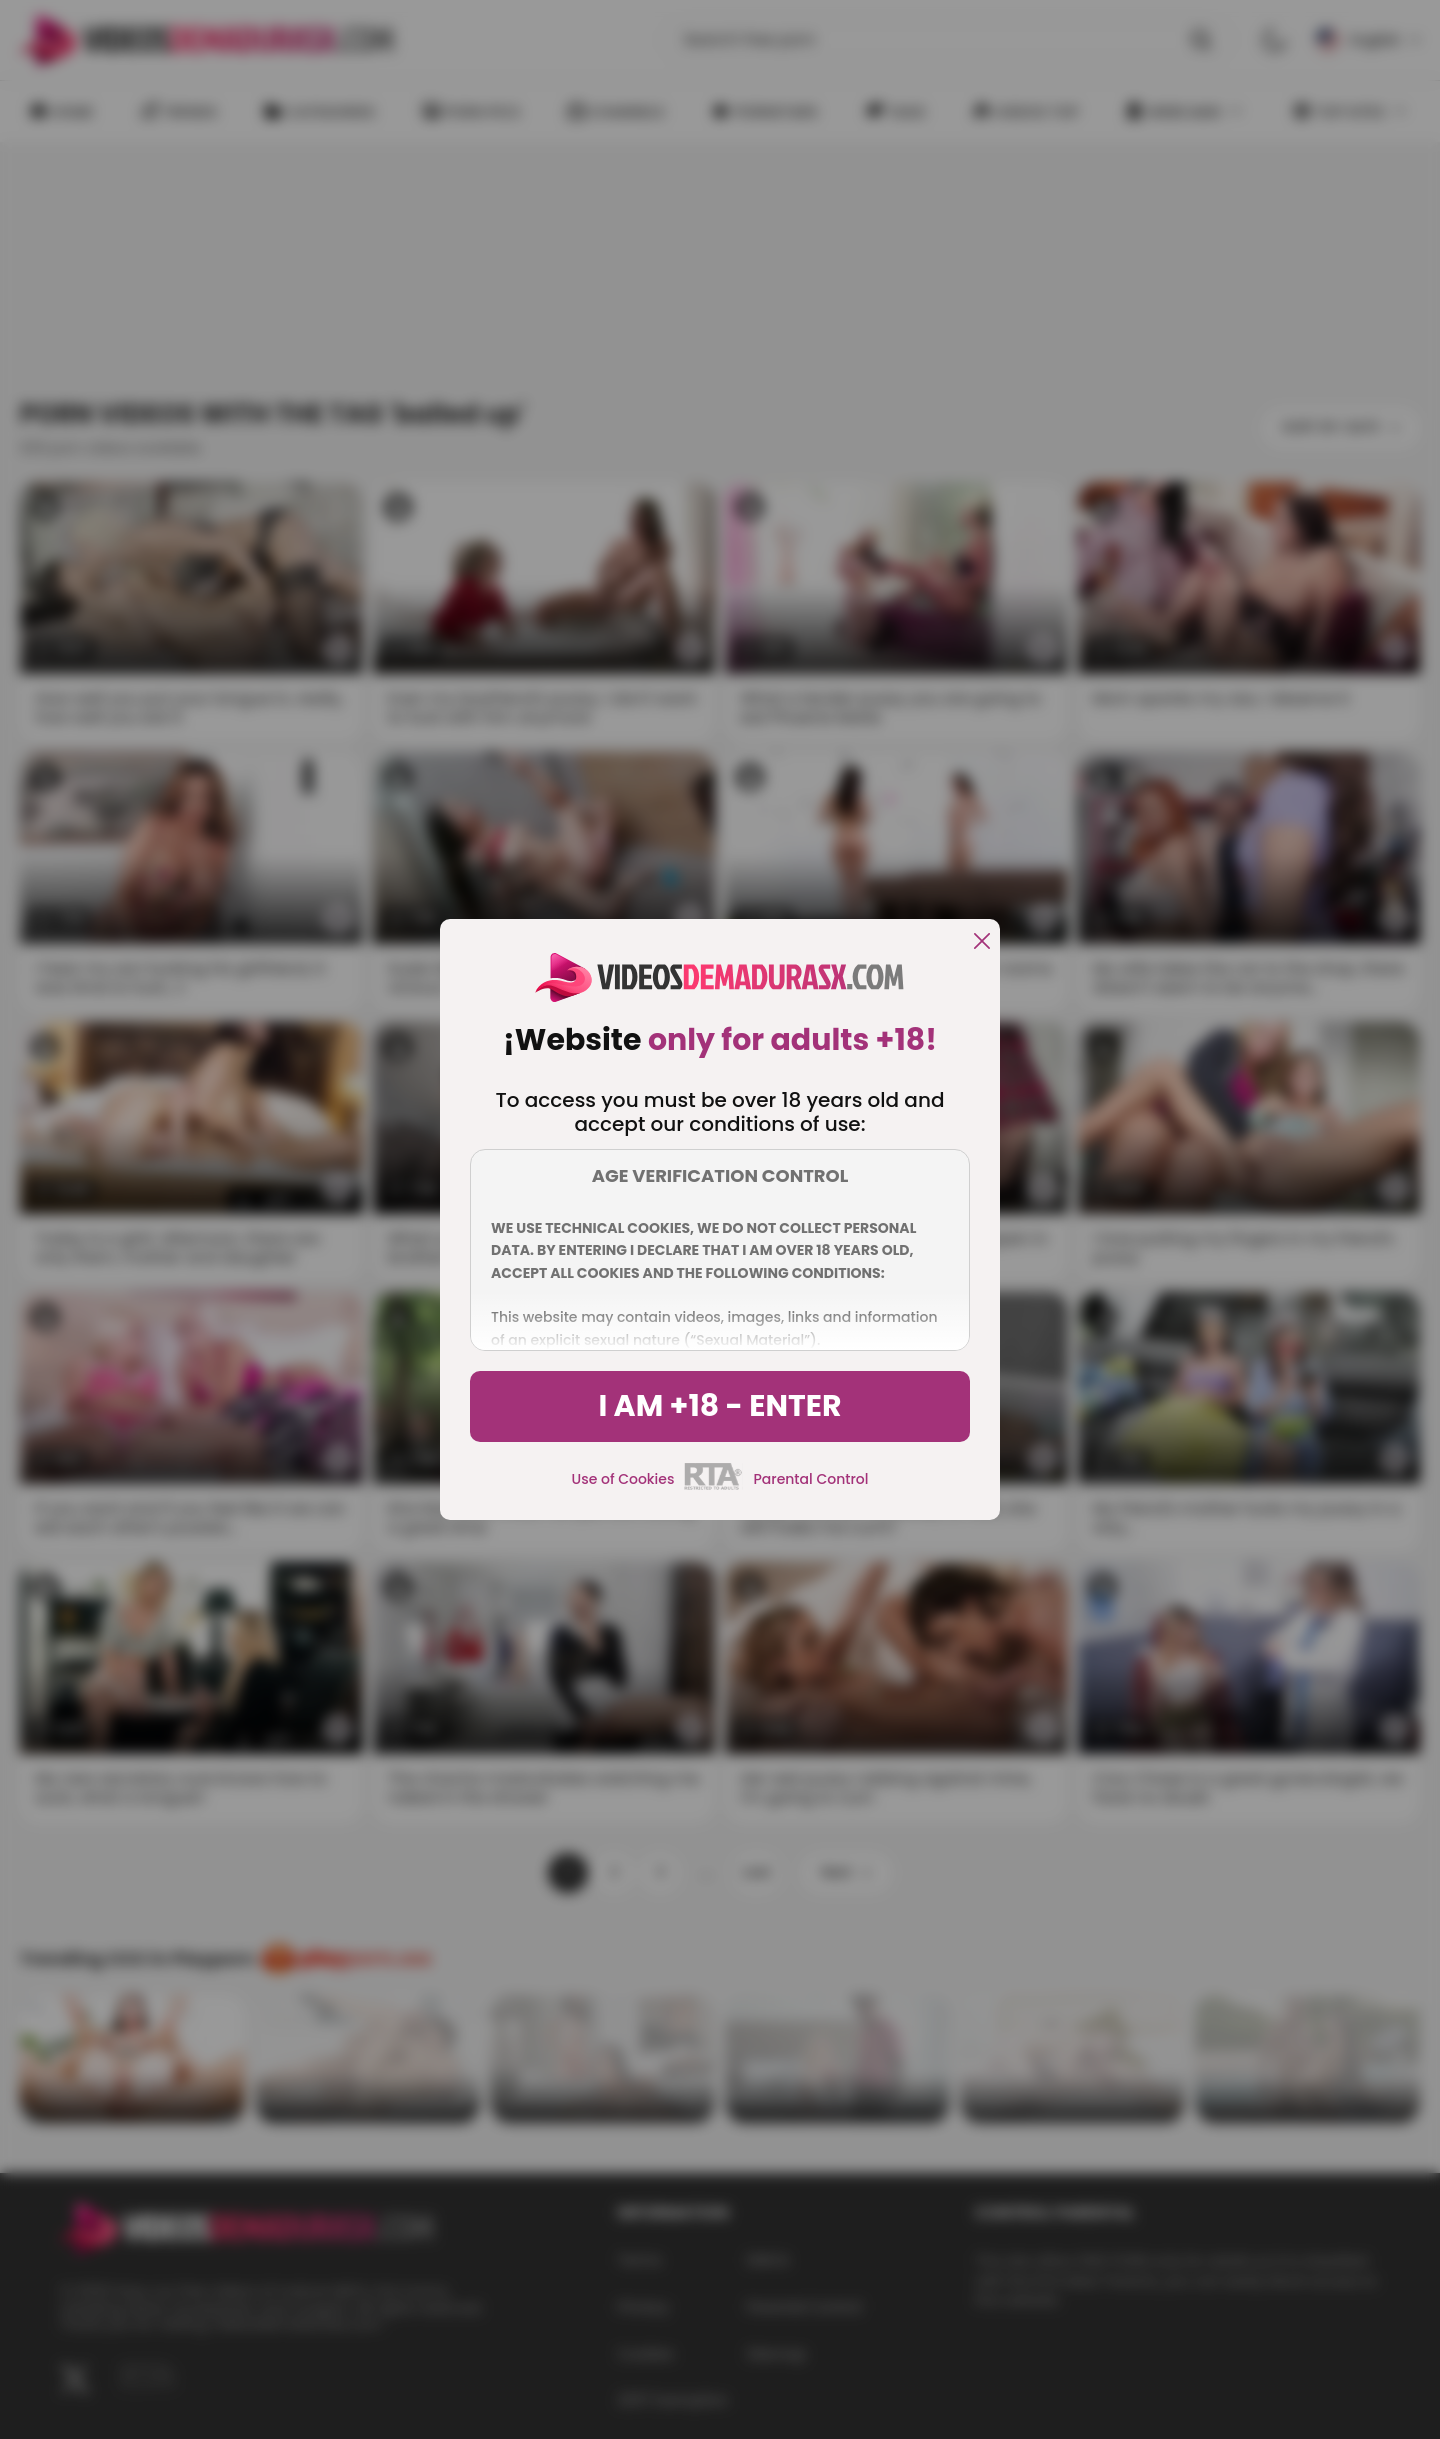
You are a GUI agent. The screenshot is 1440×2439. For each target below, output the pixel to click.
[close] (982, 942)
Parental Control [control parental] (810, 1479)
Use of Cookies (623, 1479)
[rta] (713, 1487)
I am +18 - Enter (719, 1406)
